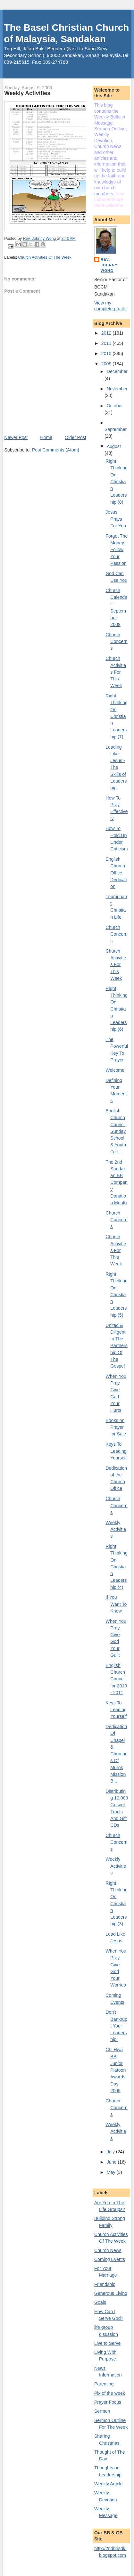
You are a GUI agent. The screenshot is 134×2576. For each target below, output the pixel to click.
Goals (100, 2302)
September (116, 429)
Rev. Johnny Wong (109, 264)
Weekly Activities (115, 1529)
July (111, 2151)
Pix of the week (109, 2393)
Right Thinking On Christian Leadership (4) (116, 1567)
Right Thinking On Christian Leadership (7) (116, 716)
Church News (107, 2250)
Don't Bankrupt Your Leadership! (116, 2026)
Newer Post (16, 437)
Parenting (104, 2383)
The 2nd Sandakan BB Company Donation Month (116, 1182)
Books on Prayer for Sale (115, 1427)
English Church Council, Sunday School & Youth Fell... (116, 1131)
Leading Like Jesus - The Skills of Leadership (116, 767)
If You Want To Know (116, 1604)
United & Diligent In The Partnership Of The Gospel (116, 1346)
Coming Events (109, 2259)
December (117, 371)
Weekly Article (108, 2483)
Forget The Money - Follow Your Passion (116, 549)
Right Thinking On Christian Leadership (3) (116, 1904)
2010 (107, 353)
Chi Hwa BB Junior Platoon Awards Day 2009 (115, 2070)
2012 (107, 333)
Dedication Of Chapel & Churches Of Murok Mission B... (116, 1754)
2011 (107, 343)
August (114, 446)
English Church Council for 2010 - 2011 (116, 1679)
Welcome (114, 1070)
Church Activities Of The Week (44, 257)
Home (46, 437)
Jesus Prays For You (115, 518)
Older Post (75, 437)
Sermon (102, 2411)
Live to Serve (107, 2343)
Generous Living (110, 2293)
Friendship (104, 2284)
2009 (107, 363)
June (112, 2162)
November (117, 388)
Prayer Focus (107, 2402)
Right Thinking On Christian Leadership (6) (116, 1009)
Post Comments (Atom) (55, 449)
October (115, 405)
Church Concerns (116, 641)
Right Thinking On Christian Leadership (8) (116, 482)
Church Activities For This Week (115, 672)
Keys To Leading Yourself (116, 1451)
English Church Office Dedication (116, 873)
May (112, 2172)
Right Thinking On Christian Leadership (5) (116, 1295)
